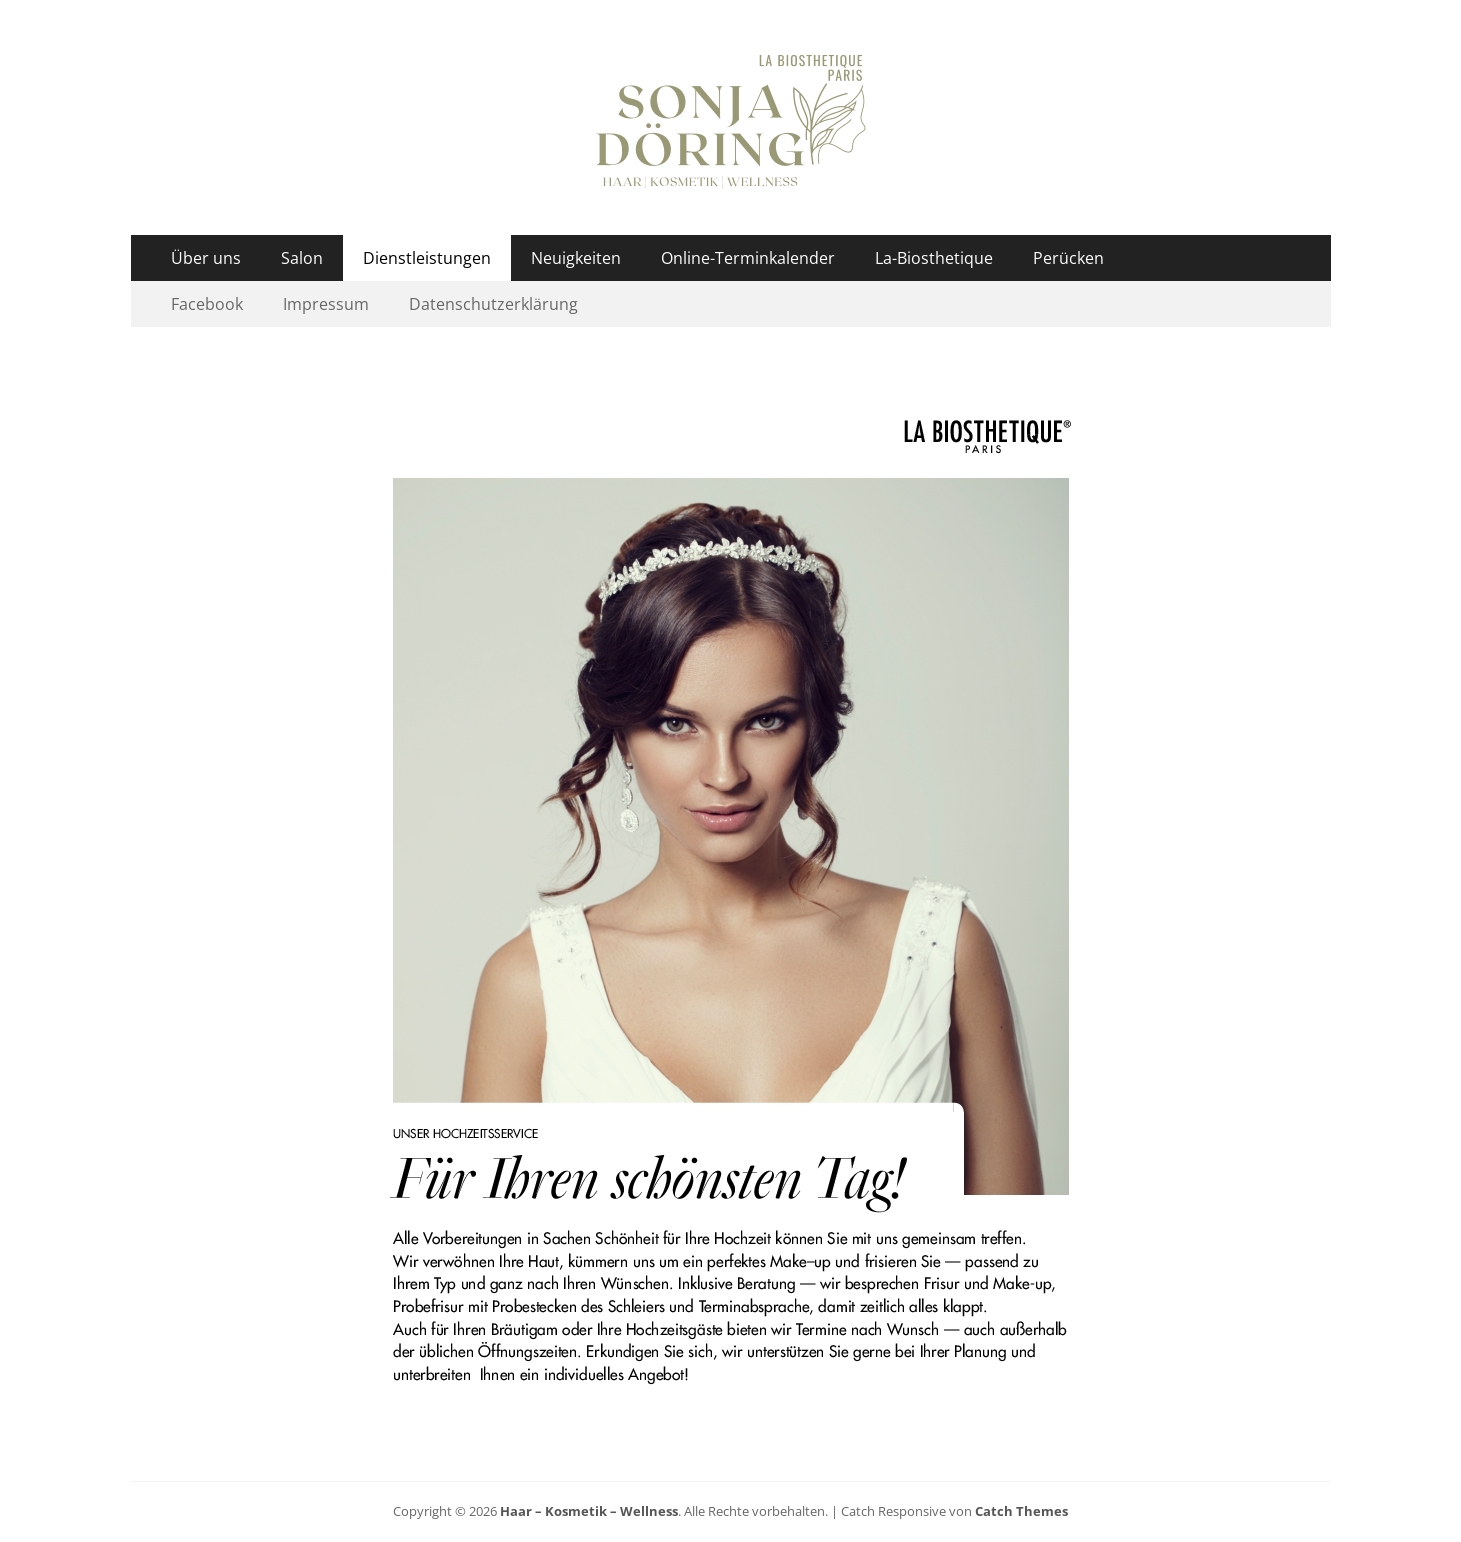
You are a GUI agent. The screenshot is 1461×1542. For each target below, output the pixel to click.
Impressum (326, 304)
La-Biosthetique (934, 258)
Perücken (1068, 258)
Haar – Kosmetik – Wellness (589, 1511)
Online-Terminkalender (748, 258)
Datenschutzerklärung (493, 304)
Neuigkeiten (576, 258)
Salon (302, 258)
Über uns (206, 258)
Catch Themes (1021, 1511)
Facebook (207, 304)
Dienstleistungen (427, 258)
